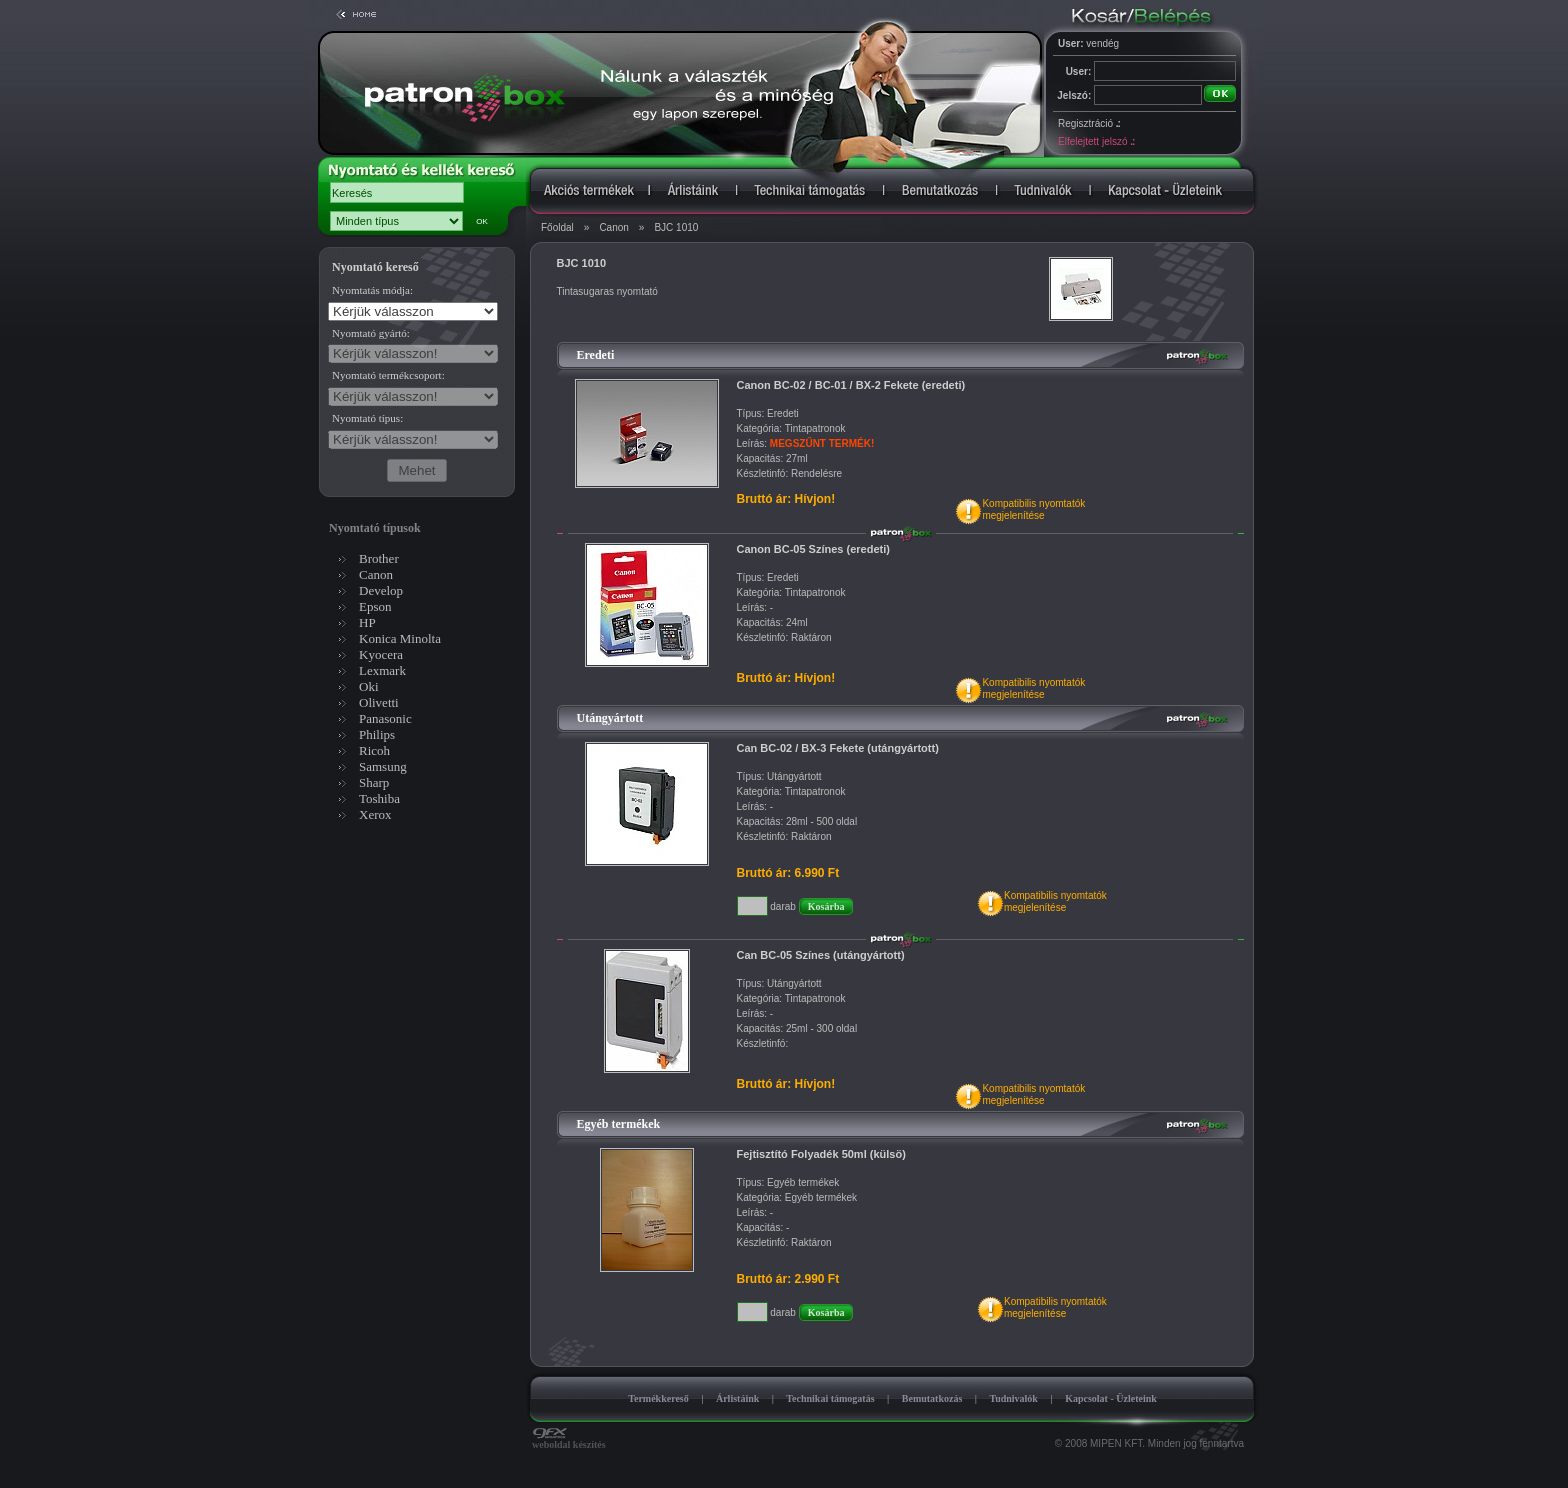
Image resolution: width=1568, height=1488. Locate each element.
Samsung (383, 766)
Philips (377, 734)
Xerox (375, 814)
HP (367, 622)
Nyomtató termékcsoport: (388, 375)
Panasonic (385, 718)
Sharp (374, 782)
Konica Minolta (400, 638)
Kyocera (381, 654)
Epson (375, 606)
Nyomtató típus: (367, 418)
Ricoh (374, 750)
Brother (379, 558)
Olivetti (379, 702)
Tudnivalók (1013, 1398)
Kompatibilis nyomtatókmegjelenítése (1033, 509)
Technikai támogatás (830, 1398)
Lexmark (382, 670)
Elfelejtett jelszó (1096, 141)
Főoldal (557, 227)
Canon (613, 227)
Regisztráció (1089, 123)
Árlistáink (737, 1398)
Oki (369, 686)
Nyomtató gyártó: (371, 333)
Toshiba (379, 798)
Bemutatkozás (932, 1398)
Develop (381, 590)
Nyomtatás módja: (372, 290)
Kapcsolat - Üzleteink (1111, 1398)
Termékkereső (658, 1398)
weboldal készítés (569, 1440)
